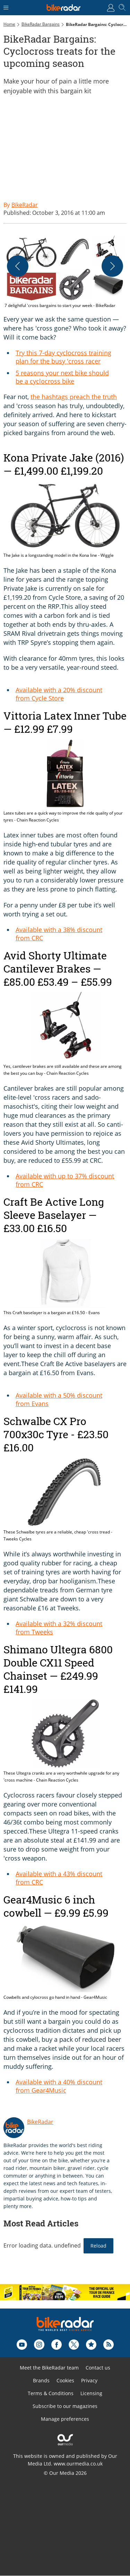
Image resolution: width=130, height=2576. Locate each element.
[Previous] (17, 266)
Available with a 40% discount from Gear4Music (59, 2086)
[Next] (112, 266)
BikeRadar (40, 2122)
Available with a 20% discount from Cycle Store (59, 694)
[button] (65, 271)
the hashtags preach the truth (74, 397)
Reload (98, 2245)
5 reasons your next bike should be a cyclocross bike (62, 377)
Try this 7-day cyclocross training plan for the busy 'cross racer (63, 357)
